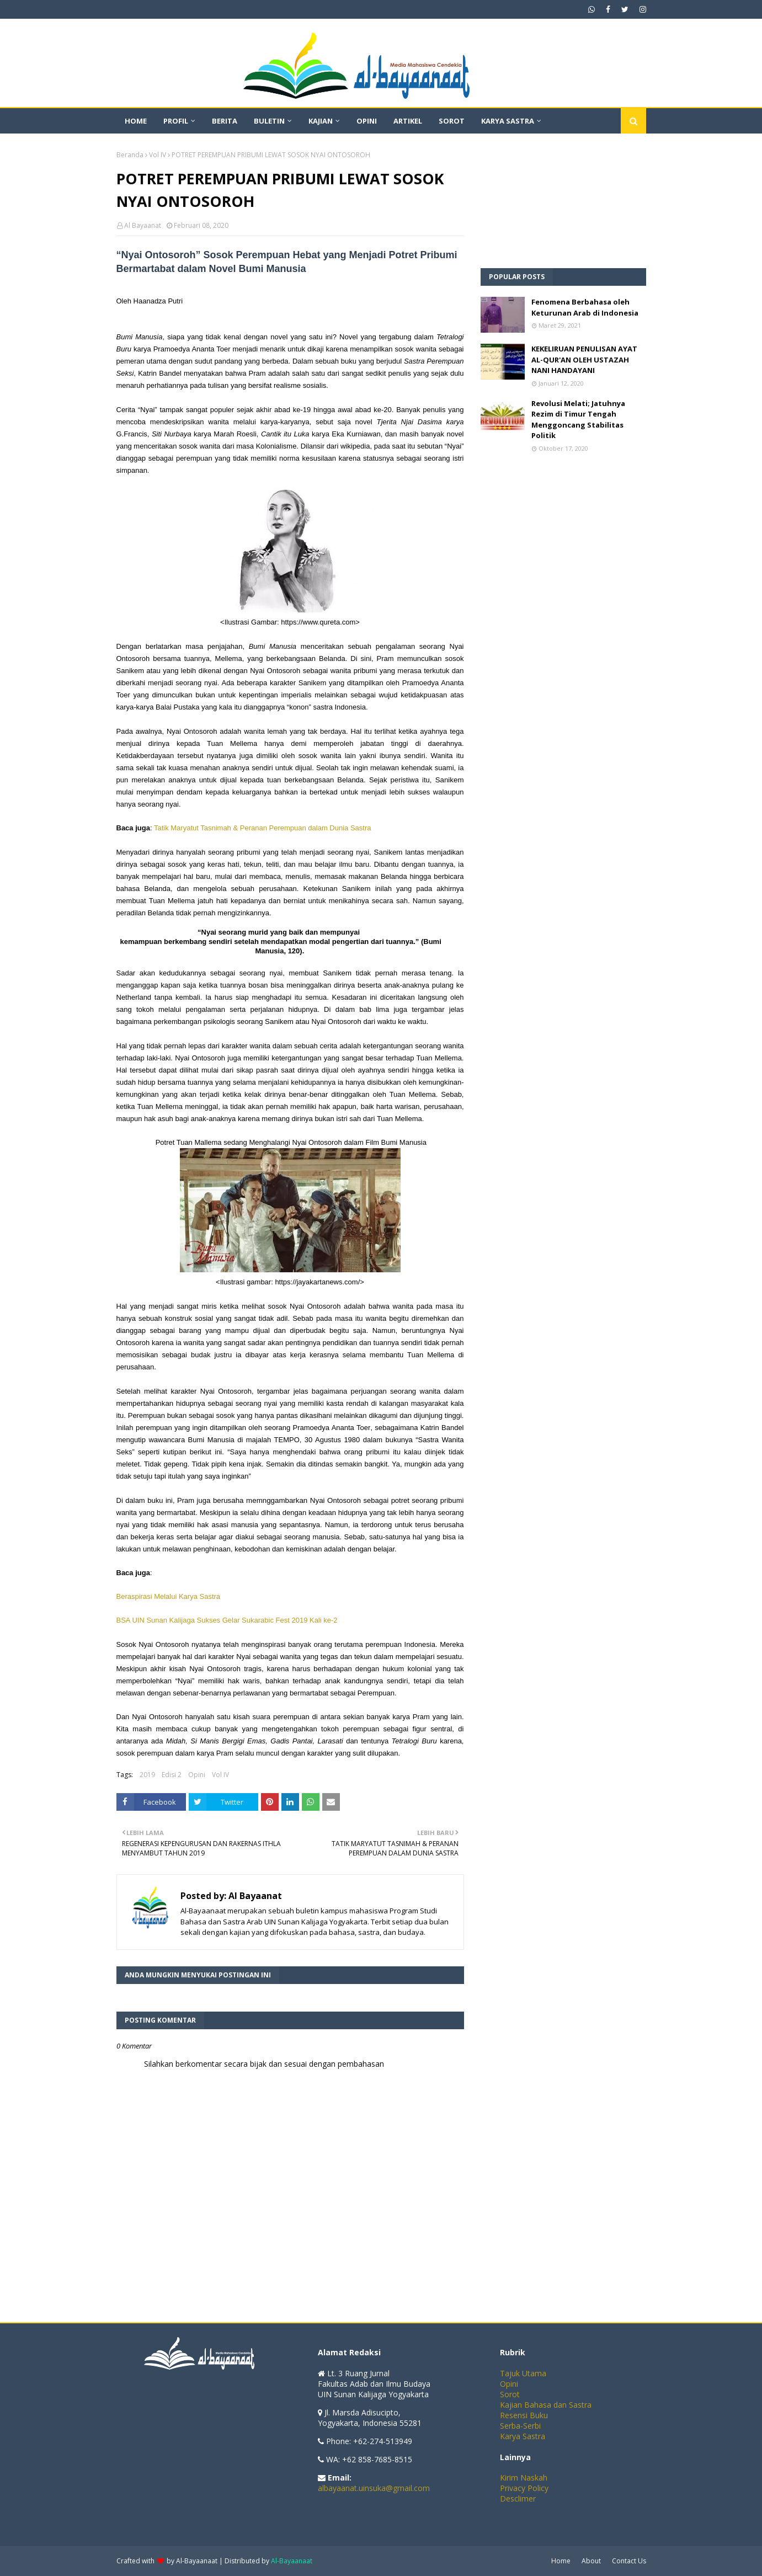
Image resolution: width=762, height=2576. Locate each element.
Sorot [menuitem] (452, 121)
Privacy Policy (524, 2488)
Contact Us (629, 2561)
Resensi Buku (524, 2415)
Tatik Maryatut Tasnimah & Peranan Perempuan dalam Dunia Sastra (262, 828)
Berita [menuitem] (224, 121)
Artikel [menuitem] (407, 121)
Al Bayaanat (142, 225)
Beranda (129, 154)
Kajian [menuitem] (320, 121)
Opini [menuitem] (366, 121)
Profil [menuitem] (175, 121)
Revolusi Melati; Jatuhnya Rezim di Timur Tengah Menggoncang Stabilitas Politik (578, 419)
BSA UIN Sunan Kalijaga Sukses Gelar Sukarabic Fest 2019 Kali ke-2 (228, 1620)
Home (561, 2561)
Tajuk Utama (523, 2373)
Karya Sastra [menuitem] (507, 121)
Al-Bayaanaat (196, 2561)
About (591, 2561)
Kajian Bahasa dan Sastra (546, 2404)
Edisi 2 (172, 1774)
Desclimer (518, 2498)
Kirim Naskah (523, 2477)
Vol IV (157, 154)
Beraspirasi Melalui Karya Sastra (169, 1596)
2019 (147, 1774)
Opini (196, 1774)
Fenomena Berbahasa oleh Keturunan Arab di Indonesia (584, 307)
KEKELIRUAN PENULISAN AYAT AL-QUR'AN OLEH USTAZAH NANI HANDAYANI (584, 359)
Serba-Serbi (520, 2425)
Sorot (510, 2394)
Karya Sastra (522, 2436)
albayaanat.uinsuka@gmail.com (374, 2488)
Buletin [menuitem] (269, 121)
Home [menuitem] (136, 121)
